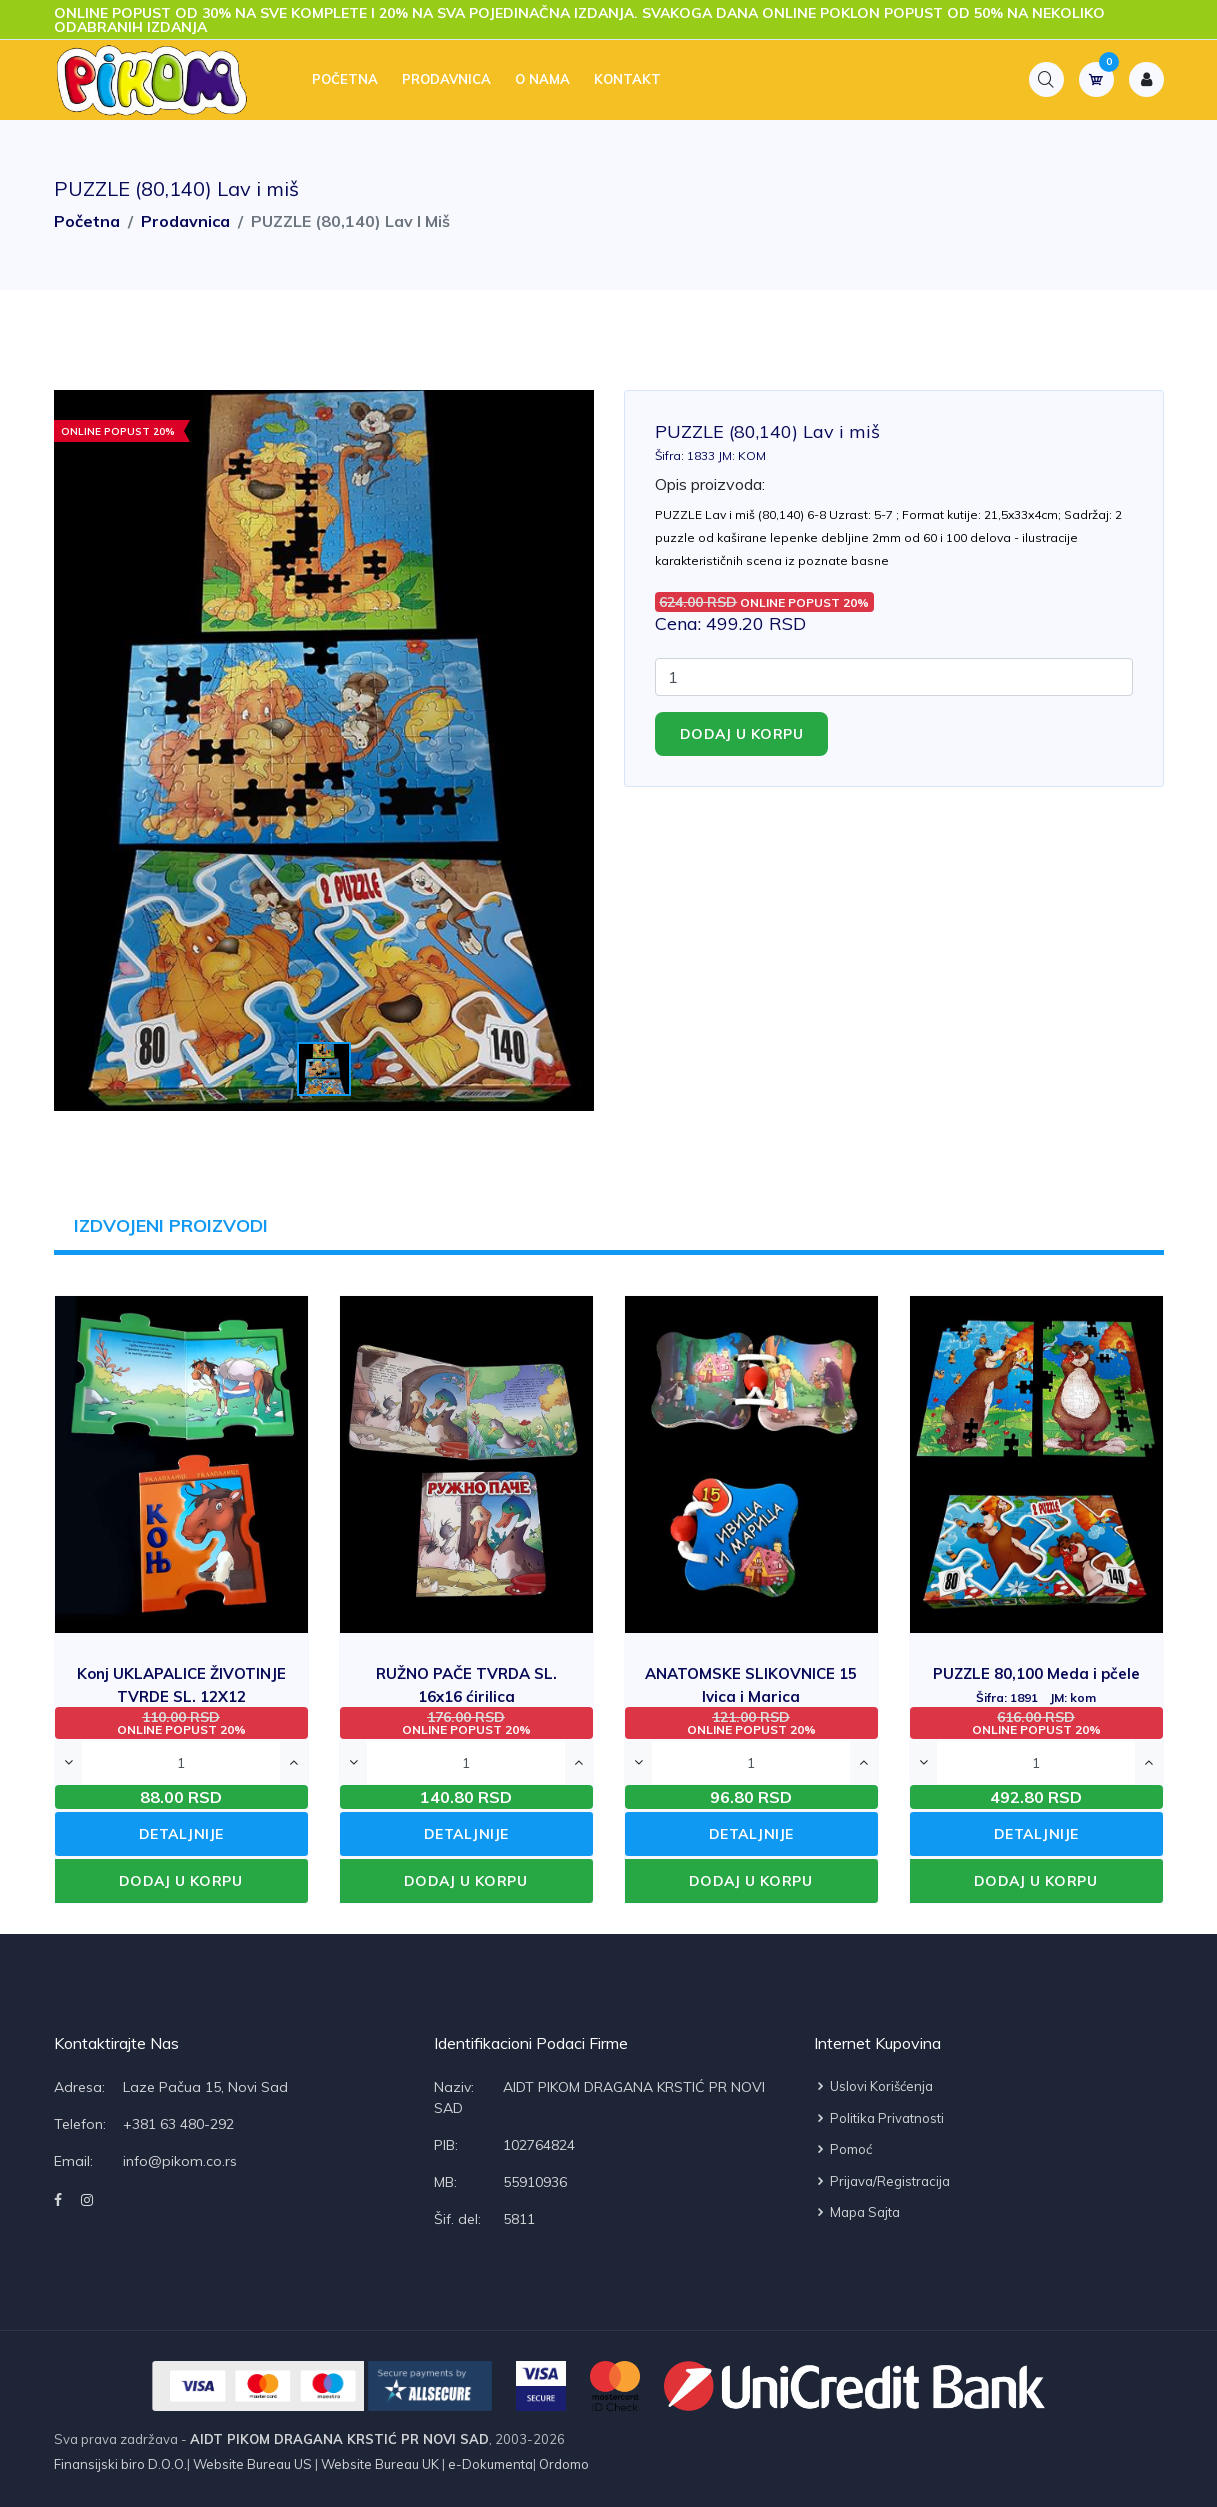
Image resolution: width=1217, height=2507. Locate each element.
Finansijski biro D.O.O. (120, 2464)
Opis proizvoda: (710, 484)
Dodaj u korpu (742, 734)
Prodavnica (446, 80)
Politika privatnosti (879, 2118)
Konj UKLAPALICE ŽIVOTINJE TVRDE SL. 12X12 (181, 1695)
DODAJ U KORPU (181, 1881)
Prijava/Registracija (882, 2181)
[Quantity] (894, 677)
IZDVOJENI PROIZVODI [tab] (172, 1225)
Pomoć (843, 2149)
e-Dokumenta (489, 2464)
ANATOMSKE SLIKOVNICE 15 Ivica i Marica (751, 1695)
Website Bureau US (252, 2464)
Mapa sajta (857, 2212)
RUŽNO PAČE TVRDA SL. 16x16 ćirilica (466, 1695)
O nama (542, 80)
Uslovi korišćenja (873, 2086)
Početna (345, 80)
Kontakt (627, 80)
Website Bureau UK (380, 2464)
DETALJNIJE (181, 1834)
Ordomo (562, 2464)
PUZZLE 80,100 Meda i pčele (1036, 1684)
